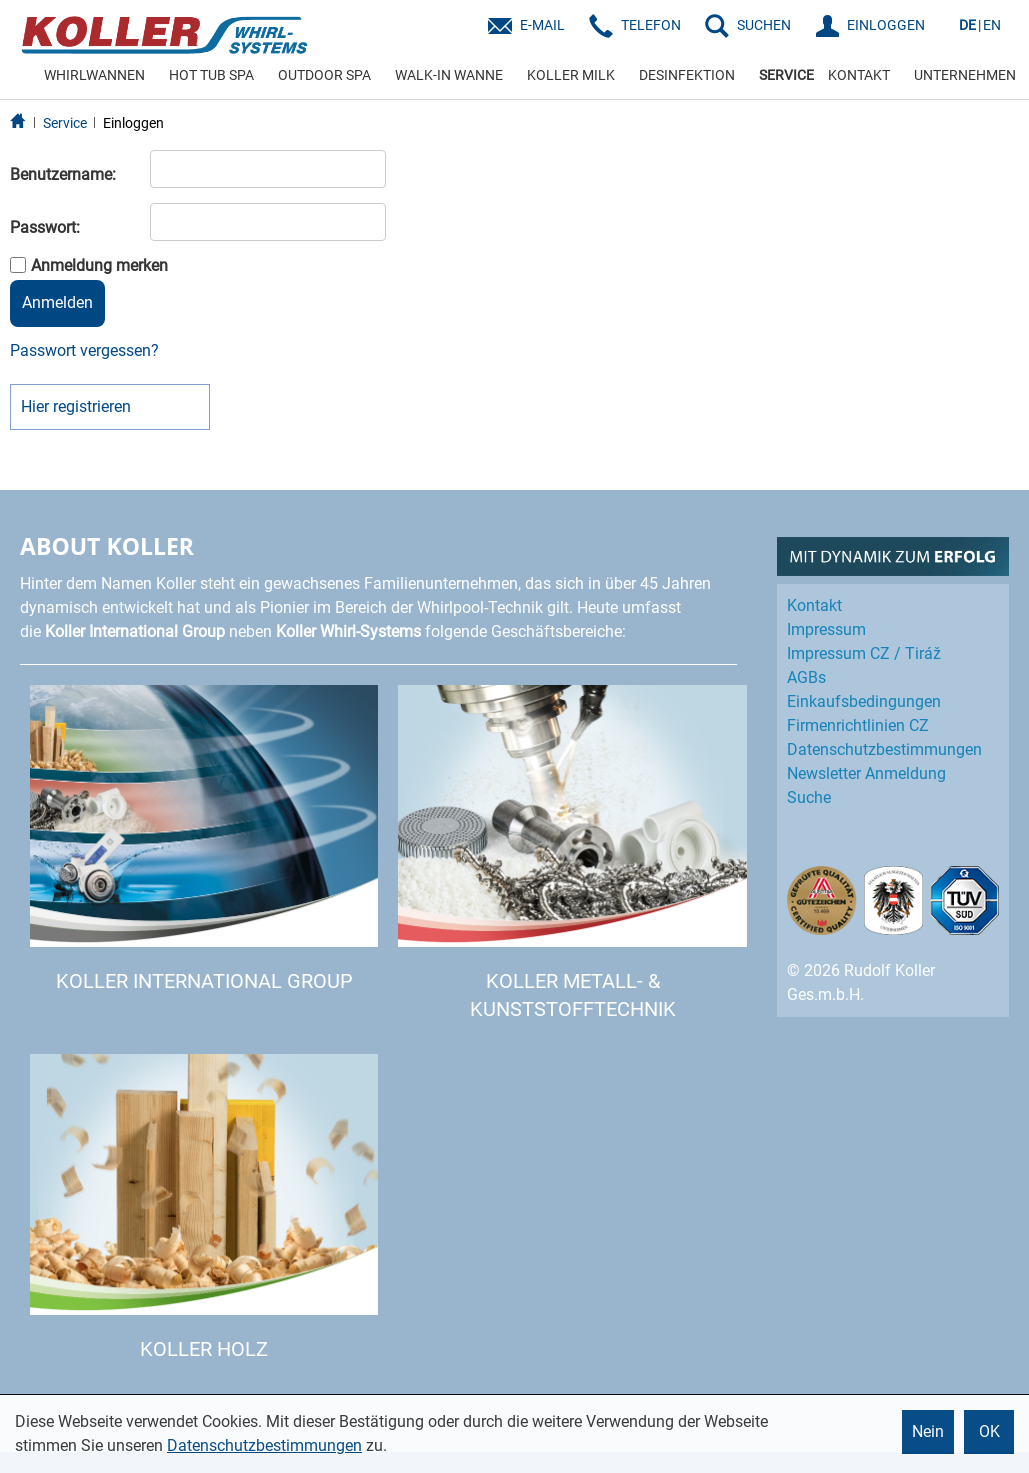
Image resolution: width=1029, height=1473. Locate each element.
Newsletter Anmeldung (866, 773)
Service (65, 123)
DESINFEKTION (687, 75)
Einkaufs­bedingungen (864, 701)
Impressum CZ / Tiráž (864, 653)
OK (989, 1431)
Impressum (826, 629)
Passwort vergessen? (84, 350)
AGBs (806, 677)
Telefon (651, 25)
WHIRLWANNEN (94, 75)
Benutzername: (63, 174)
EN (992, 25)
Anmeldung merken (99, 265)
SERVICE (786, 75)
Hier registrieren (76, 406)
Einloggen (133, 123)
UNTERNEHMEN (965, 75)
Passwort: (45, 227)
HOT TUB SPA (211, 75)
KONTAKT (859, 75)
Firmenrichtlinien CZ (858, 725)
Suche (809, 797)
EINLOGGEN (886, 25)
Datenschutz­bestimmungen (884, 749)
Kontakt (814, 605)
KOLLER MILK (571, 75)
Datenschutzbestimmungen (264, 1445)
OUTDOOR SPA (324, 75)
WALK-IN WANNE (449, 75)
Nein (928, 1431)
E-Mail (542, 25)
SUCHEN (764, 25)
